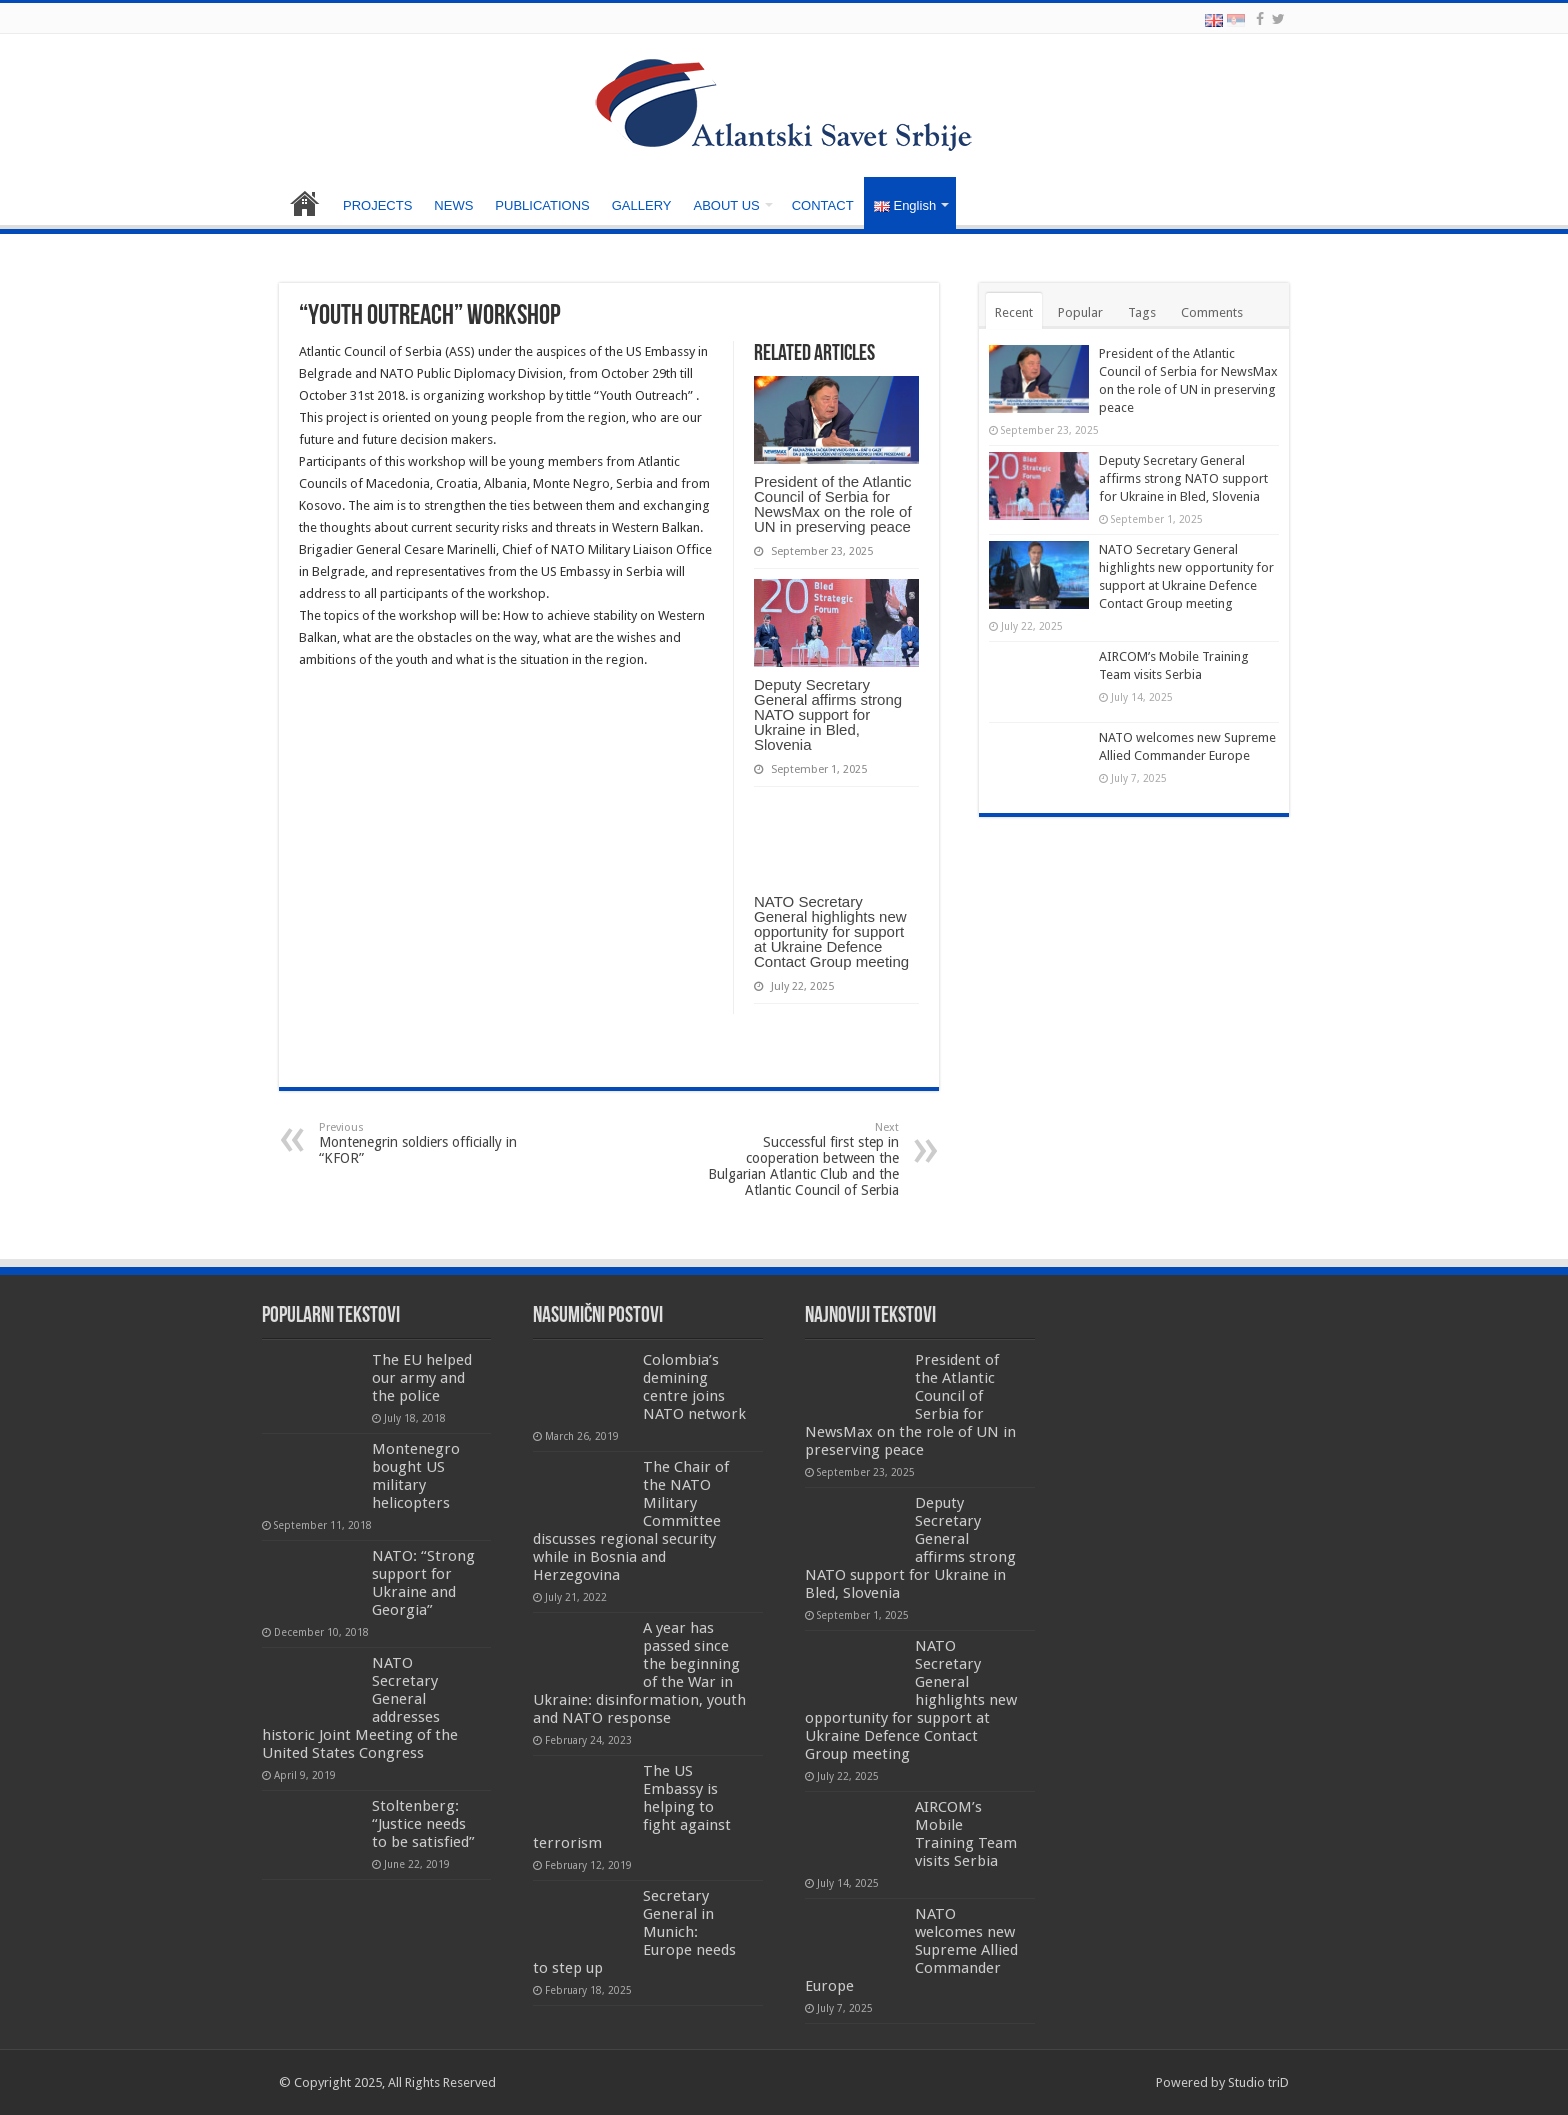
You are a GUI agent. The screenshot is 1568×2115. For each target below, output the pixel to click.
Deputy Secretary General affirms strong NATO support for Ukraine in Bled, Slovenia (828, 714)
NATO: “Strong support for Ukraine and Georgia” (423, 1583)
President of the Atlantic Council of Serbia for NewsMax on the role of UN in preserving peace (833, 504)
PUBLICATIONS (542, 205)
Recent (1014, 312)
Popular (1080, 312)
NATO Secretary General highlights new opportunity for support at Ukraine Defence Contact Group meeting (831, 931)
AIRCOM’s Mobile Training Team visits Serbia (966, 1834)
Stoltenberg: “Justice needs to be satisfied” (423, 1824)
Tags (1142, 312)
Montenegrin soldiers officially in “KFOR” (421, 1143)
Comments (1212, 312)
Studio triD (1258, 2082)
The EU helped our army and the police (422, 1378)
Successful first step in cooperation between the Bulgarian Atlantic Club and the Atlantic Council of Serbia (796, 1159)
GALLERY (642, 205)
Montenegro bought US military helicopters (416, 1476)
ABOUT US (726, 205)
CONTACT (823, 205)
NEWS (453, 205)
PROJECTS (377, 205)
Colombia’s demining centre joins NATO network (694, 1387)
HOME (305, 203)
